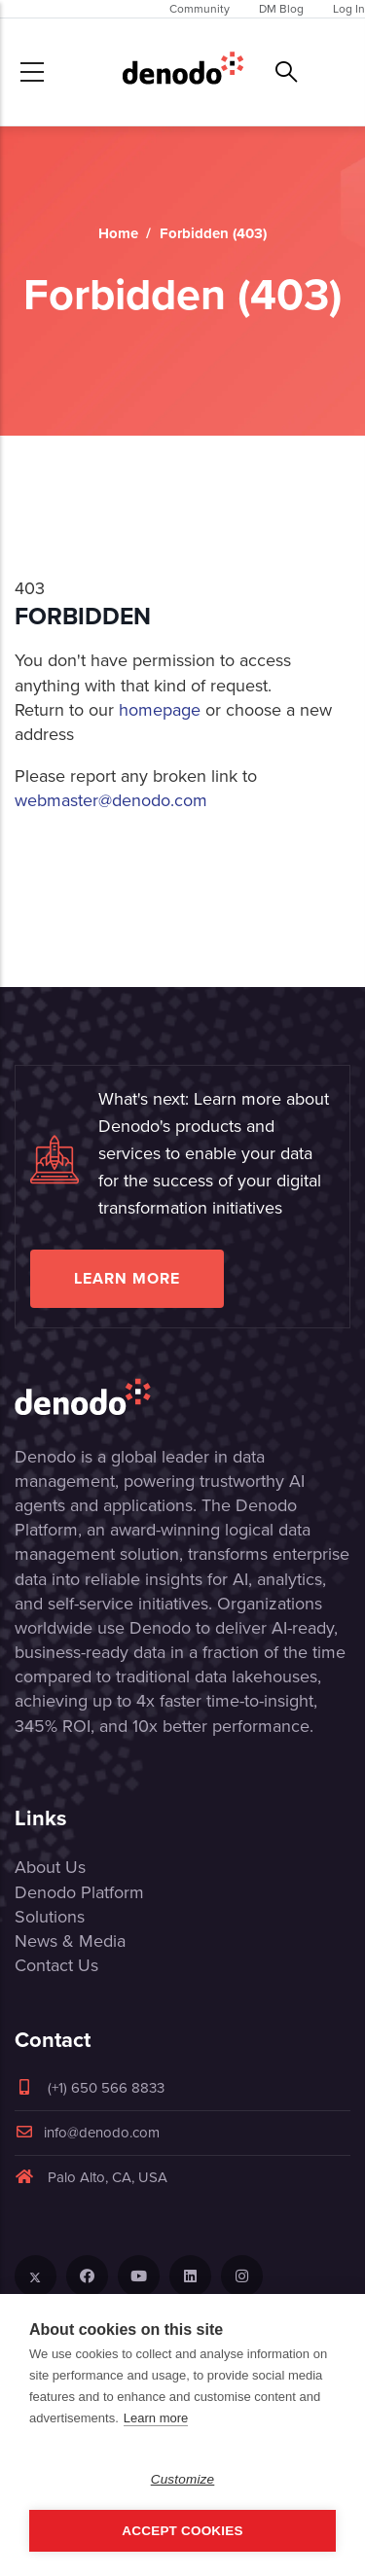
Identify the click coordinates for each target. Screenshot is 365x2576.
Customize (183, 2479)
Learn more (127, 1278)
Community (199, 9)
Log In (349, 9)
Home (118, 233)
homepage (160, 710)
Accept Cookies (182, 2530)
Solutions (50, 1916)
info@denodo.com (87, 2132)
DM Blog (281, 9)
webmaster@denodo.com (111, 800)
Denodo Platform (79, 1892)
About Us (50, 1867)
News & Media (70, 1941)
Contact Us (56, 1965)
